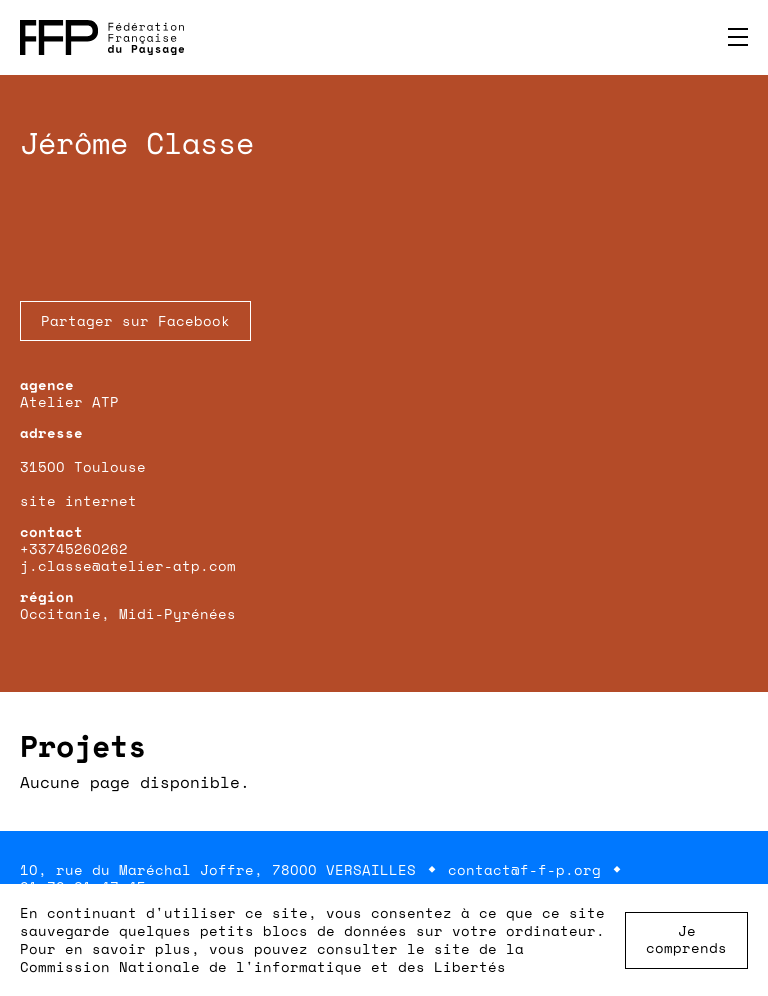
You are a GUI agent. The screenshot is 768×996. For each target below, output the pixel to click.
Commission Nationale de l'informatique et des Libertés (263, 966)
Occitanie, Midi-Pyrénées (128, 613)
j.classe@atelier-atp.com (128, 565)
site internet (78, 500)
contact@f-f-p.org (524, 869)
